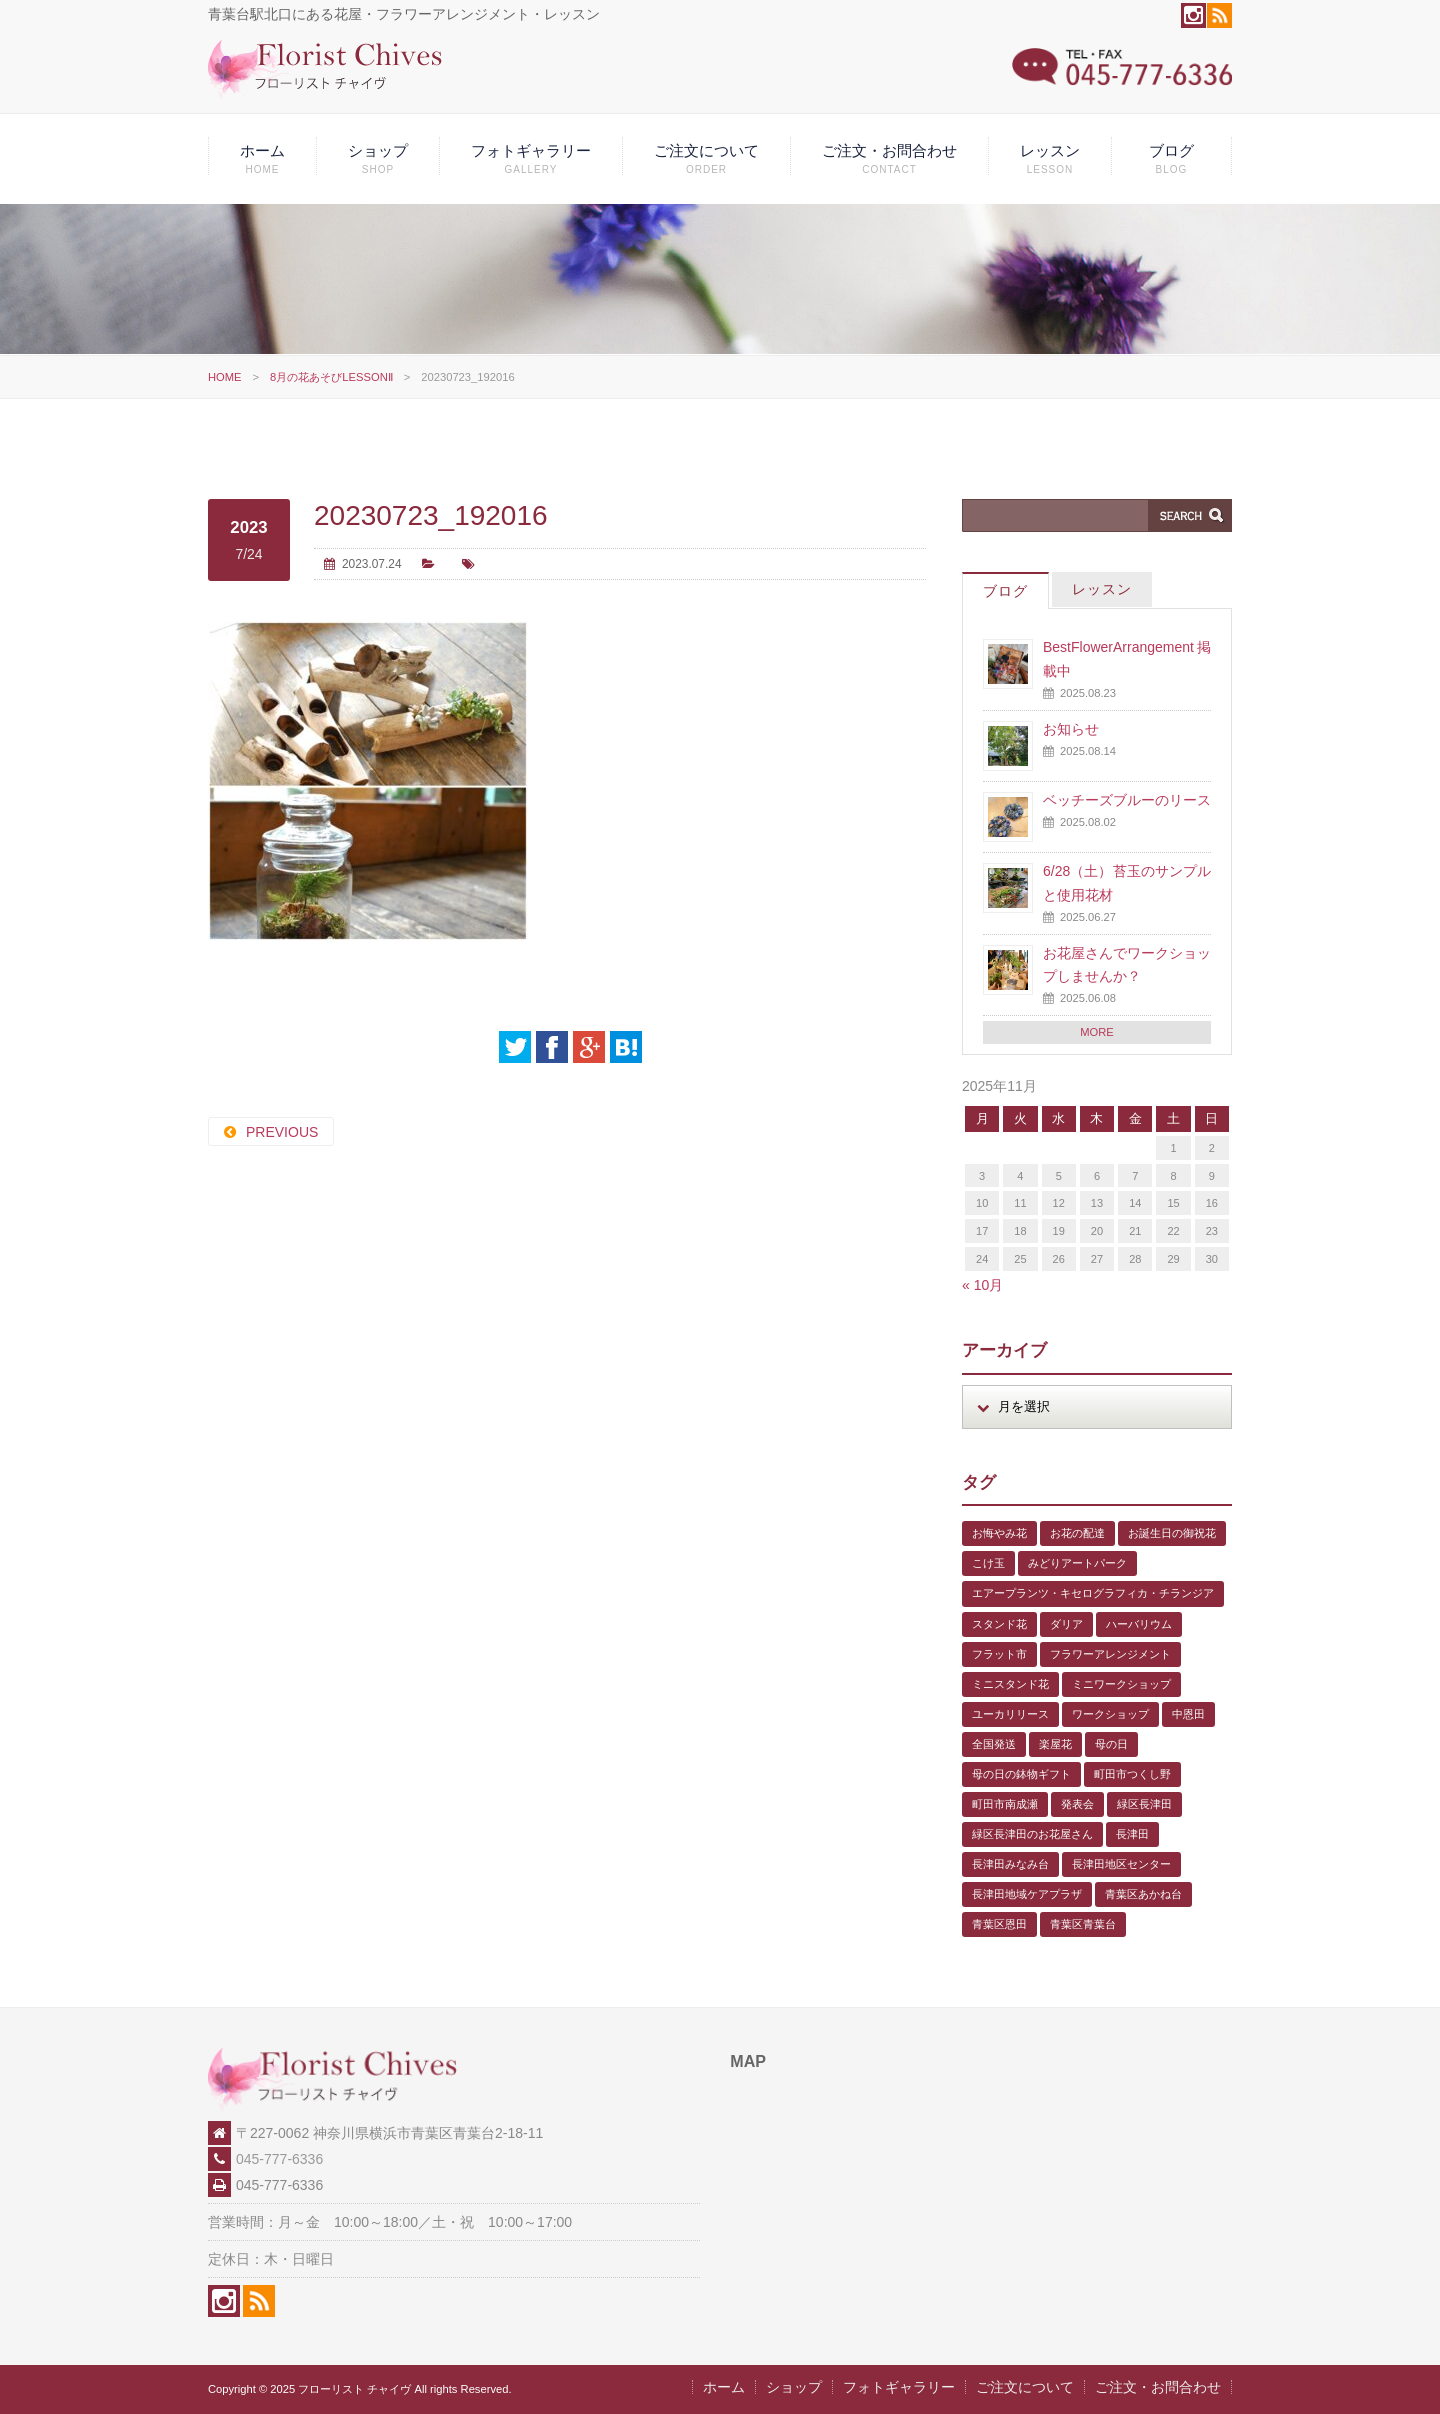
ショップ (378, 158)
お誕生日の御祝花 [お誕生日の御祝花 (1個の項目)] (1172, 1533)
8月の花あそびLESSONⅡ (331, 377)
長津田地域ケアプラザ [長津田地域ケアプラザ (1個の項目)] (1027, 1894)
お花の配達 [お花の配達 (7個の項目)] (1077, 1533)
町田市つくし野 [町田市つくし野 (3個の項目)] (1132, 1774)
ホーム (262, 158)
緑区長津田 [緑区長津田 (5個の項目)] (1144, 1804)
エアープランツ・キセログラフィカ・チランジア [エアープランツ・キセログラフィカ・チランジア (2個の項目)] (1093, 1593)
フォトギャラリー (531, 158)
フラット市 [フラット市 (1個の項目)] (999, 1654)
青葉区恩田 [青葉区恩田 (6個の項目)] (999, 1924)
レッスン (1050, 158)
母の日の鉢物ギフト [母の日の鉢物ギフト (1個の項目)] (1021, 1774)
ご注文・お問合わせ (889, 158)
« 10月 (982, 1285)
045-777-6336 (279, 2159)
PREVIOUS (282, 1132)
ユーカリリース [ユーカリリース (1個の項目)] (1010, 1714)
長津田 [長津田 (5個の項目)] (1132, 1834)
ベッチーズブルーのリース (1127, 800)
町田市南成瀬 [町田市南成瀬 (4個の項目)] (1005, 1804)
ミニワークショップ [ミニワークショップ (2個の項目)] (1121, 1684)
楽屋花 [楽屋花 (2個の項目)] (1055, 1744)
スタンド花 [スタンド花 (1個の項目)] (999, 1624)
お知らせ (1071, 729)
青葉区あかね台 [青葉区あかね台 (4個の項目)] (1143, 1894)
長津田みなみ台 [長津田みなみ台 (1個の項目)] (1010, 1864)
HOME (225, 377)
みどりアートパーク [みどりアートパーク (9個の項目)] (1077, 1563)
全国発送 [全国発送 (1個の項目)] (994, 1744)
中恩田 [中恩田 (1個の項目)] (1188, 1714)
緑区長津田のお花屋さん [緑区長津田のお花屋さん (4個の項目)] (1032, 1834)
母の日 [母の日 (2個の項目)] (1111, 1744)
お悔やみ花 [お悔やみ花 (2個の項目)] (999, 1533)
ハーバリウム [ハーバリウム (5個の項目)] (1139, 1624)
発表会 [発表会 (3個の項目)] (1077, 1804)
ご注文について (706, 158)
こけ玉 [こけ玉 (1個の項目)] (988, 1563)
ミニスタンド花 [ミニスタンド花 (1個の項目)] (1010, 1684)
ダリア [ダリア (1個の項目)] (1066, 1624)
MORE (1097, 1032)
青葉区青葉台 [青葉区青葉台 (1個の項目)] (1083, 1924)
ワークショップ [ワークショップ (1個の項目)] (1110, 1714)
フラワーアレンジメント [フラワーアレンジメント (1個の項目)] (1110, 1654)
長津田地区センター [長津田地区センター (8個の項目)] (1121, 1864)
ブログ (1171, 158)
